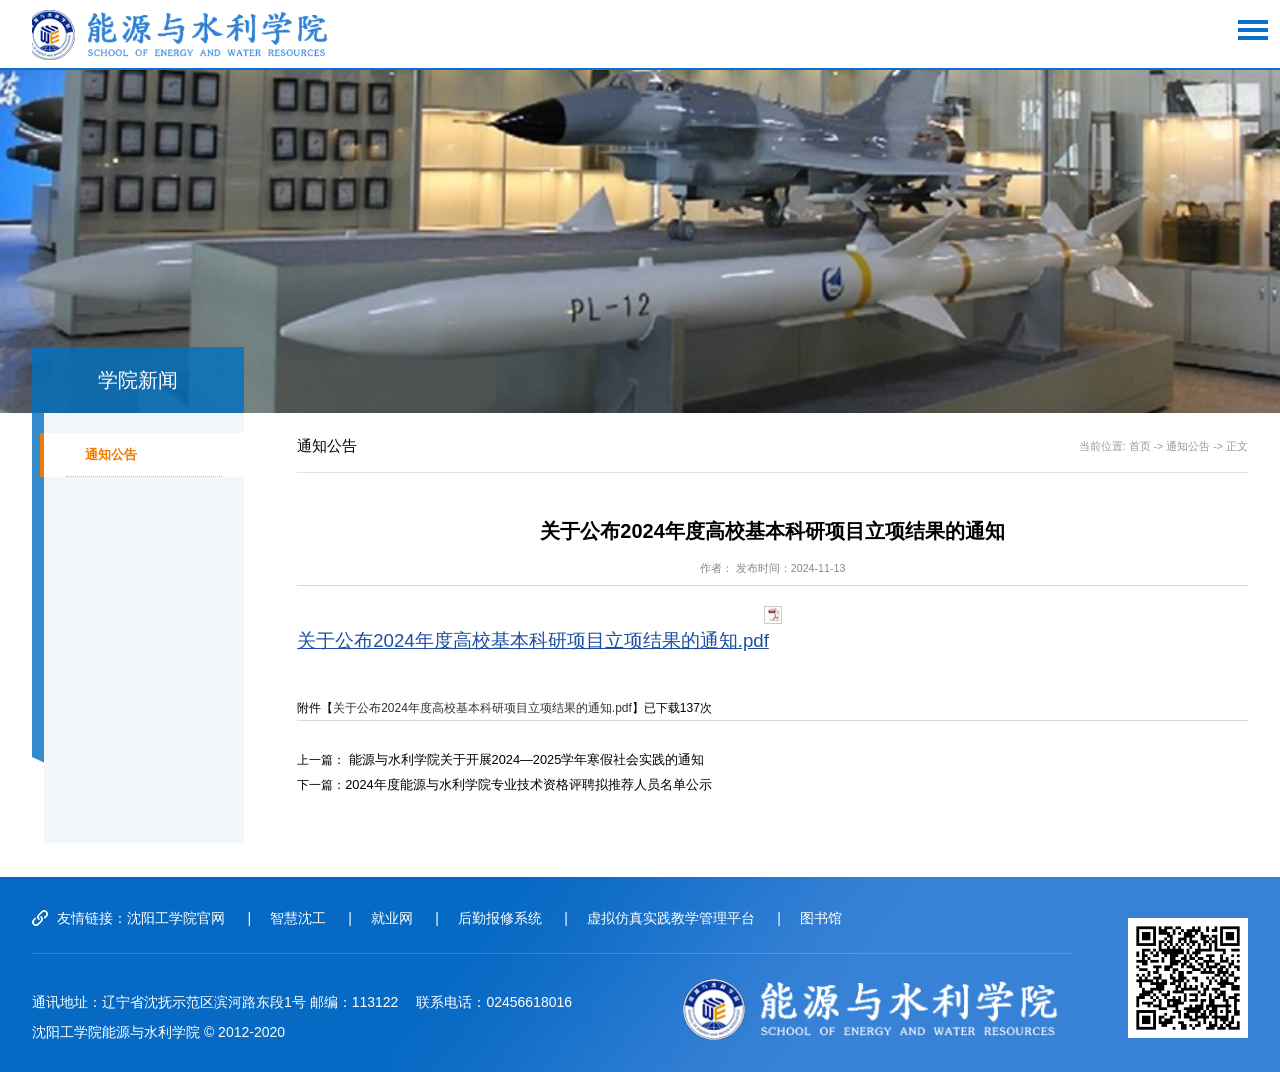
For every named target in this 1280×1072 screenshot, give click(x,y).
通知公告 (115, 462)
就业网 (401, 918)
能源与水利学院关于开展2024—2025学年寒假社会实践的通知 (513, 759)
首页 (1140, 446)
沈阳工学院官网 (176, 918)
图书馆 (844, 918)
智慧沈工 (303, 918)
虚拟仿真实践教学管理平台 (690, 918)
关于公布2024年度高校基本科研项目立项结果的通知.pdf (533, 640)
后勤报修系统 (514, 918)
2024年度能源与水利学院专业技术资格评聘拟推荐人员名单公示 (514, 783)
